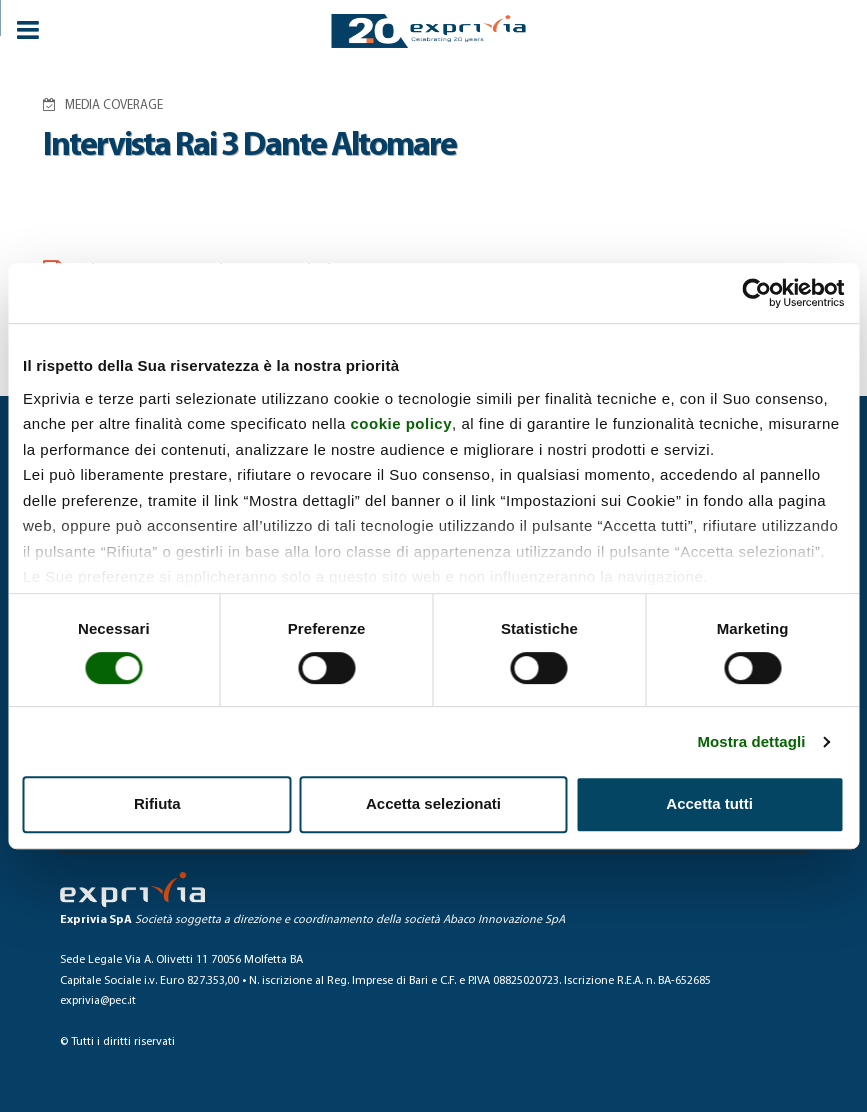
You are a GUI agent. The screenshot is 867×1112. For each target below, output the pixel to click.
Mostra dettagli (751, 741)
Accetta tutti (709, 803)
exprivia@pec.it (98, 1001)
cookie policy (402, 423)
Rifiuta (157, 803)
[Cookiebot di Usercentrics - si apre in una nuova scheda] (756, 293)
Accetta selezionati (433, 803)
